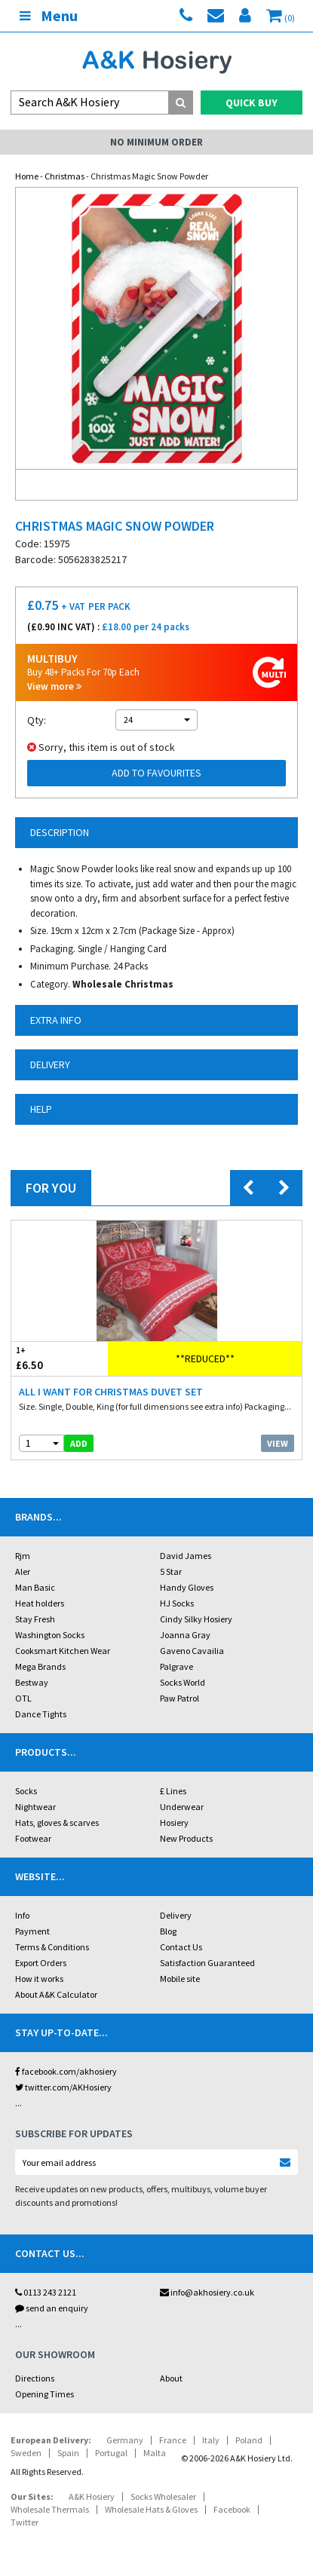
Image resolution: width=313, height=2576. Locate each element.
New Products (186, 1838)
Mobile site (180, 1978)
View (277, 1443)
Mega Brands (40, 1666)
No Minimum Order (156, 142)
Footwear (33, 1838)
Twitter (24, 2522)
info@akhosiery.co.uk (207, 2292)
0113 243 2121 (45, 2292)
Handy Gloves (186, 1587)
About (171, 2378)
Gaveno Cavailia (192, 1650)
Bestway (31, 1682)
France (172, 2440)
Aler (22, 1571)
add (78, 1443)
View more (54, 686)
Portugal (111, 2452)
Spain (68, 2452)
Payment (32, 1931)
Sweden (26, 2452)
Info (22, 1915)
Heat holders (39, 1603)
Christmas (64, 176)
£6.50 (59, 1358)
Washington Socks (49, 1634)
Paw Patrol (179, 1698)
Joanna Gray (185, 1634)
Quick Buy (252, 102)
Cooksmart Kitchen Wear (62, 1650)
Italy (210, 2440)
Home (26, 176)
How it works (39, 1978)
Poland (248, 2440)
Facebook (231, 2509)
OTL (23, 1698)
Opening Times (44, 2394)
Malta (154, 2452)
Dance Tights (40, 1714)
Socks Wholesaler (163, 2496)
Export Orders (40, 1962)
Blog (168, 1931)
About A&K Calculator (56, 1994)
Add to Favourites (156, 773)
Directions (34, 2378)
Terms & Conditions (52, 1947)
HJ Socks (177, 1603)
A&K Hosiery (92, 2496)
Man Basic (35, 1587)
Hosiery (174, 1822)
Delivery (176, 1915)
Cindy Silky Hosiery (196, 1619)
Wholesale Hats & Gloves (151, 2509)
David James (185, 1555)
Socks (26, 1790)
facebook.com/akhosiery (66, 2071)
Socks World (182, 1682)
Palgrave (176, 1666)
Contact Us (181, 1947)
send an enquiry (51, 2308)
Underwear (182, 1806)
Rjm (22, 1555)
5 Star (171, 1571)
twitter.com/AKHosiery (63, 2087)
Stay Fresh (35, 1619)
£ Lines (173, 1790)
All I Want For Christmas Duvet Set (111, 1391)
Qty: (36, 720)
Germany (124, 2440)
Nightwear (35, 1806)
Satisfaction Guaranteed (207, 1962)
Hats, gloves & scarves (57, 1822)
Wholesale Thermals (50, 2509)
